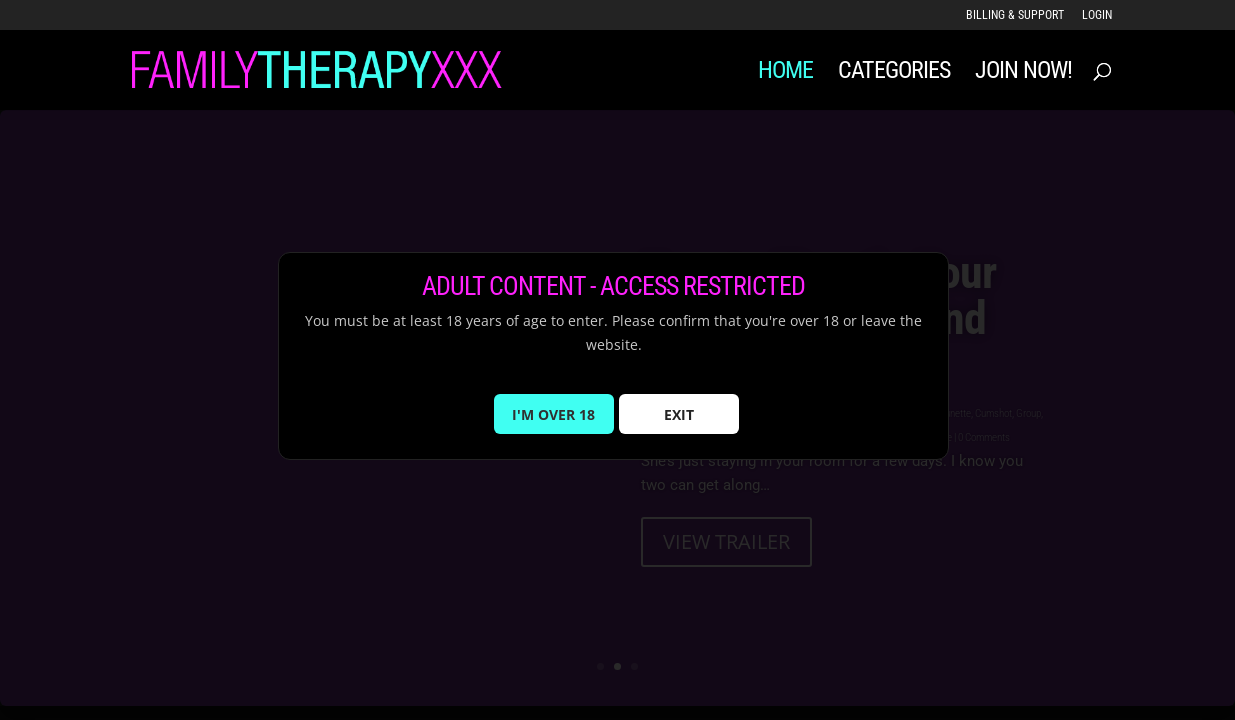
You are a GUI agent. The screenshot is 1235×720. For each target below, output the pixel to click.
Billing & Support (1015, 15)
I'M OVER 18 (553, 425)
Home (785, 73)
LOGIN (1097, 15)
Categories (894, 73)
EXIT (679, 425)
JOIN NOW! (1023, 73)
